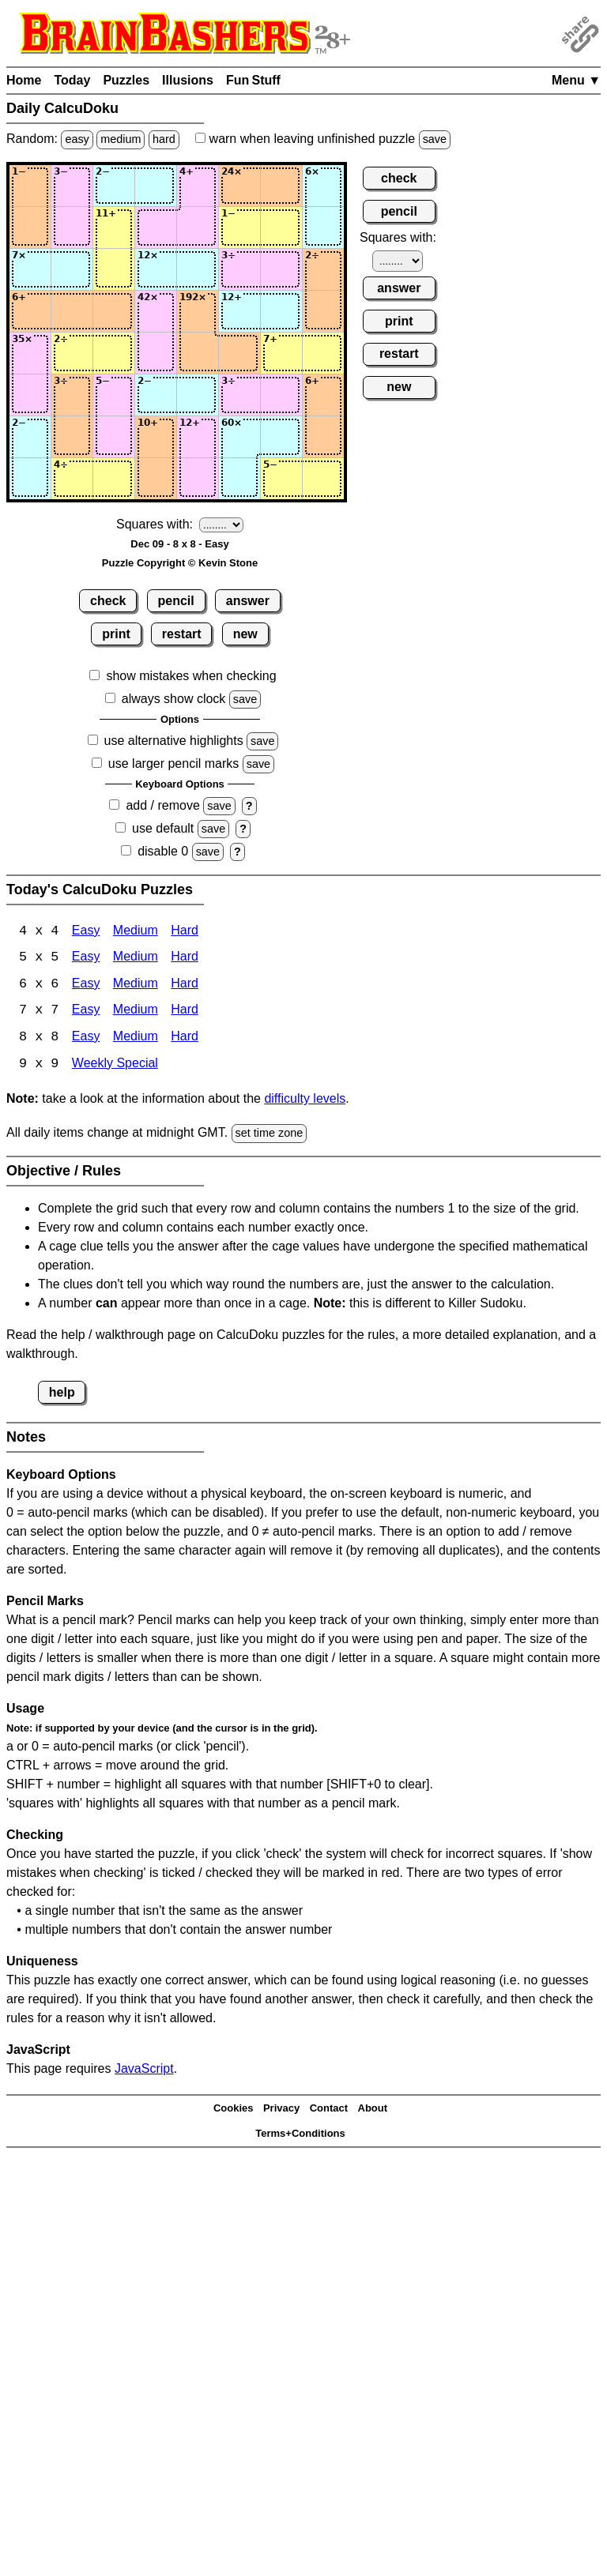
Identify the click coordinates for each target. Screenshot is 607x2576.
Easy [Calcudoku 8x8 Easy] (86, 1039)
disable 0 (163, 851)
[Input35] (197, 269)
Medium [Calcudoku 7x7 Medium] (135, 1012)
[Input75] (197, 436)
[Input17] (281, 185)
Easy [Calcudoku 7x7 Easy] (86, 1012)
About (373, 2110)
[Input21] (30, 227)
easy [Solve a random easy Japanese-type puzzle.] (77, 139)
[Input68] (323, 395)
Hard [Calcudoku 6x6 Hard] (184, 985)
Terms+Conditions (300, 2136)
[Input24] (155, 227)
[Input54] (155, 353)
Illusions (187, 80)
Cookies (233, 2110)
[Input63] (113, 395)
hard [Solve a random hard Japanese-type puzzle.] (164, 139)
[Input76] (239, 436)
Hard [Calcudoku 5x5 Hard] (184, 958)
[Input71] (30, 436)
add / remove (162, 805)
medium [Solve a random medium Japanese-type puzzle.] (120, 139)
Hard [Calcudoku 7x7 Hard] (184, 1012)
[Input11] (30, 185)
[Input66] (239, 395)
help (62, 1394)
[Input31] (30, 269)
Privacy (281, 2110)
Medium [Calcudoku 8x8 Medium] (135, 1039)
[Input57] (281, 353)
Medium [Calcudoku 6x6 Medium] (135, 985)
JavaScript (144, 2070)
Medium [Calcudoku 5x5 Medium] (135, 958)
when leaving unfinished (323, 138)
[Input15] (197, 185)
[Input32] (71, 269)
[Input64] (155, 395)
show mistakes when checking (191, 676)
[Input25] (197, 227)
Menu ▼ (576, 80)
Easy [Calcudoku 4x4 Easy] (86, 931)
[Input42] (71, 311)
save (435, 139)
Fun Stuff (253, 80)
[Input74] (155, 436)
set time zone (270, 1135)
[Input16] (239, 185)
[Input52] (71, 353)
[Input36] (239, 269)
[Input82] (71, 478)
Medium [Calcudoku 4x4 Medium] (135, 931)
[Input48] (323, 311)
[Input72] (71, 436)
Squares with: (154, 524)
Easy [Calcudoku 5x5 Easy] (86, 958)
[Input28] (323, 227)
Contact (329, 2110)
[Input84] (155, 478)
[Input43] (113, 311)
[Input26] (239, 227)
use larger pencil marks (173, 763)
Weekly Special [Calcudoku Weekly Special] (115, 1066)
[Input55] (197, 353)
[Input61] (30, 395)
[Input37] (281, 269)
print (116, 634)
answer (248, 600)
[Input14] (155, 185)
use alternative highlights (173, 740)
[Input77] (281, 436)
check (108, 600)
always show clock (174, 698)
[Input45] (197, 311)
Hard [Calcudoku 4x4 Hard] (184, 931)
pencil (176, 600)
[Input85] (197, 478)
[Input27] (281, 227)
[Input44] (155, 311)
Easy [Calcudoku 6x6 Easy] (86, 985)
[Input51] (30, 353)
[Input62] (71, 395)
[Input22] (71, 227)
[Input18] (323, 185)
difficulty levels (304, 1100)
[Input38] (323, 269)
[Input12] (71, 185)
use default (163, 828)
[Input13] (113, 185)
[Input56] (239, 353)
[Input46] (239, 311)
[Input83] (113, 478)
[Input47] (281, 311)
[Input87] (281, 478)
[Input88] (323, 478)
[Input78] (323, 436)
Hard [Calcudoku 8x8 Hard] (184, 1039)
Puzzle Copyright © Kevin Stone (180, 563)
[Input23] (113, 227)
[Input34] (155, 269)
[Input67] (281, 395)
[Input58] (323, 353)
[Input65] (197, 395)
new (245, 634)
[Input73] (113, 436)
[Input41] (30, 311)
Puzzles (126, 80)
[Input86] (239, 478)
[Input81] (30, 478)
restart (182, 634)
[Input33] (113, 269)
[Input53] (113, 353)
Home (23, 80)
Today (72, 80)
